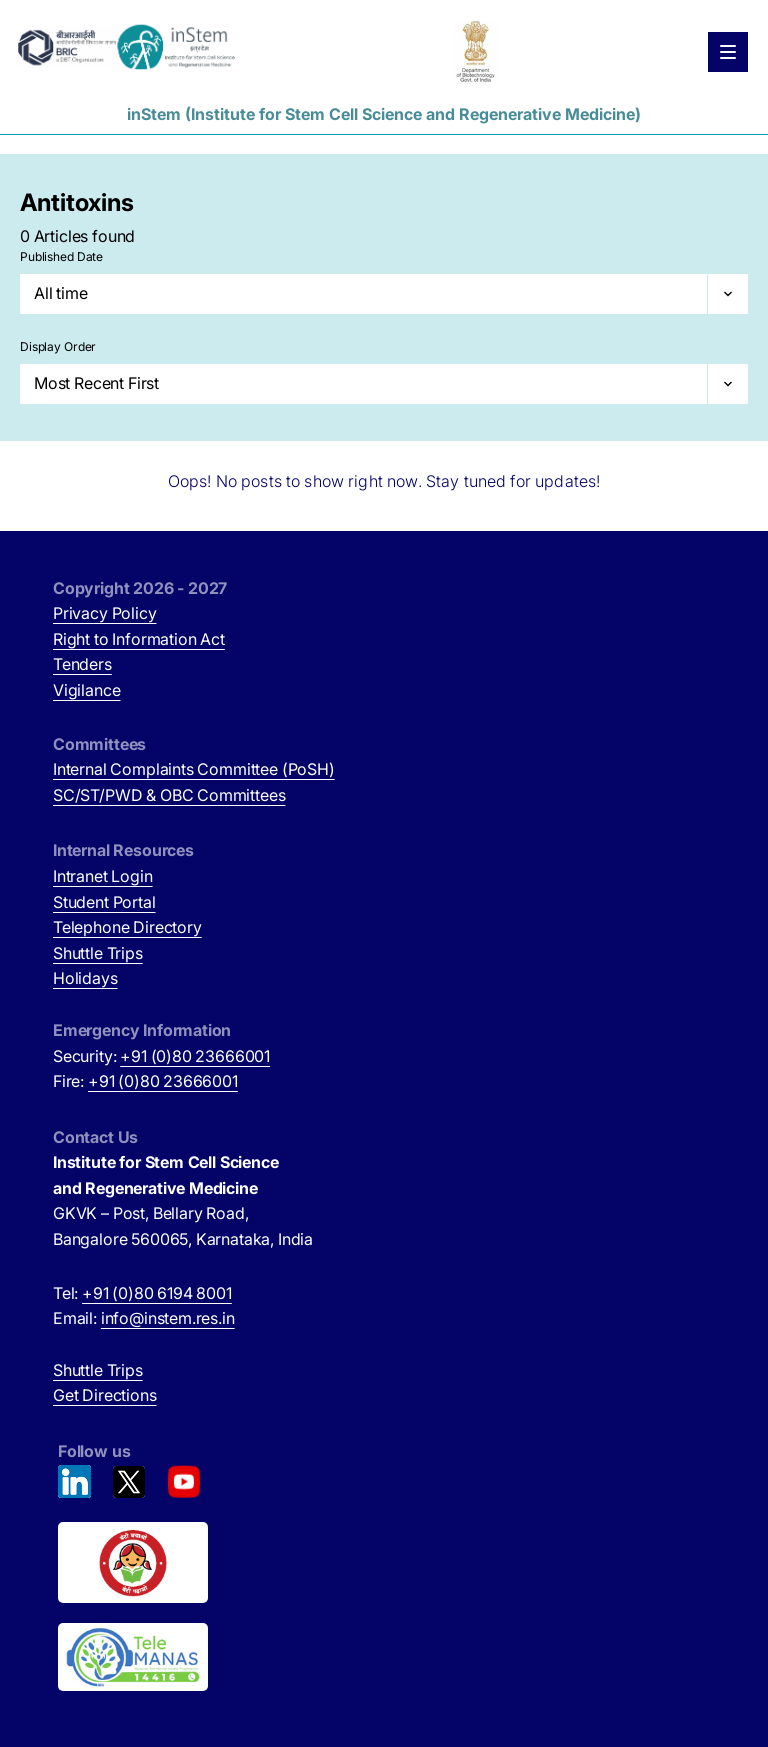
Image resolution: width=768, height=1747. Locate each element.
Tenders (82, 664)
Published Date (61, 256)
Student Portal (104, 902)
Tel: (142, 1293)
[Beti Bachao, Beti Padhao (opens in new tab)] (386, 1563)
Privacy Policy (105, 613)
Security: (161, 1056)
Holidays (85, 978)
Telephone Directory (127, 927)
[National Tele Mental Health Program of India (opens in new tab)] (386, 1657)
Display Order (58, 346)
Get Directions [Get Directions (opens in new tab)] (105, 1395)
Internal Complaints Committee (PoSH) (194, 769)
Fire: (145, 1081)
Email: (144, 1318)
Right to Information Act (139, 639)
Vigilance (86, 690)
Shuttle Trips (98, 953)
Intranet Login (103, 876)
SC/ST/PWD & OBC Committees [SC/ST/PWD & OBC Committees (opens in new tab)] (169, 795)
